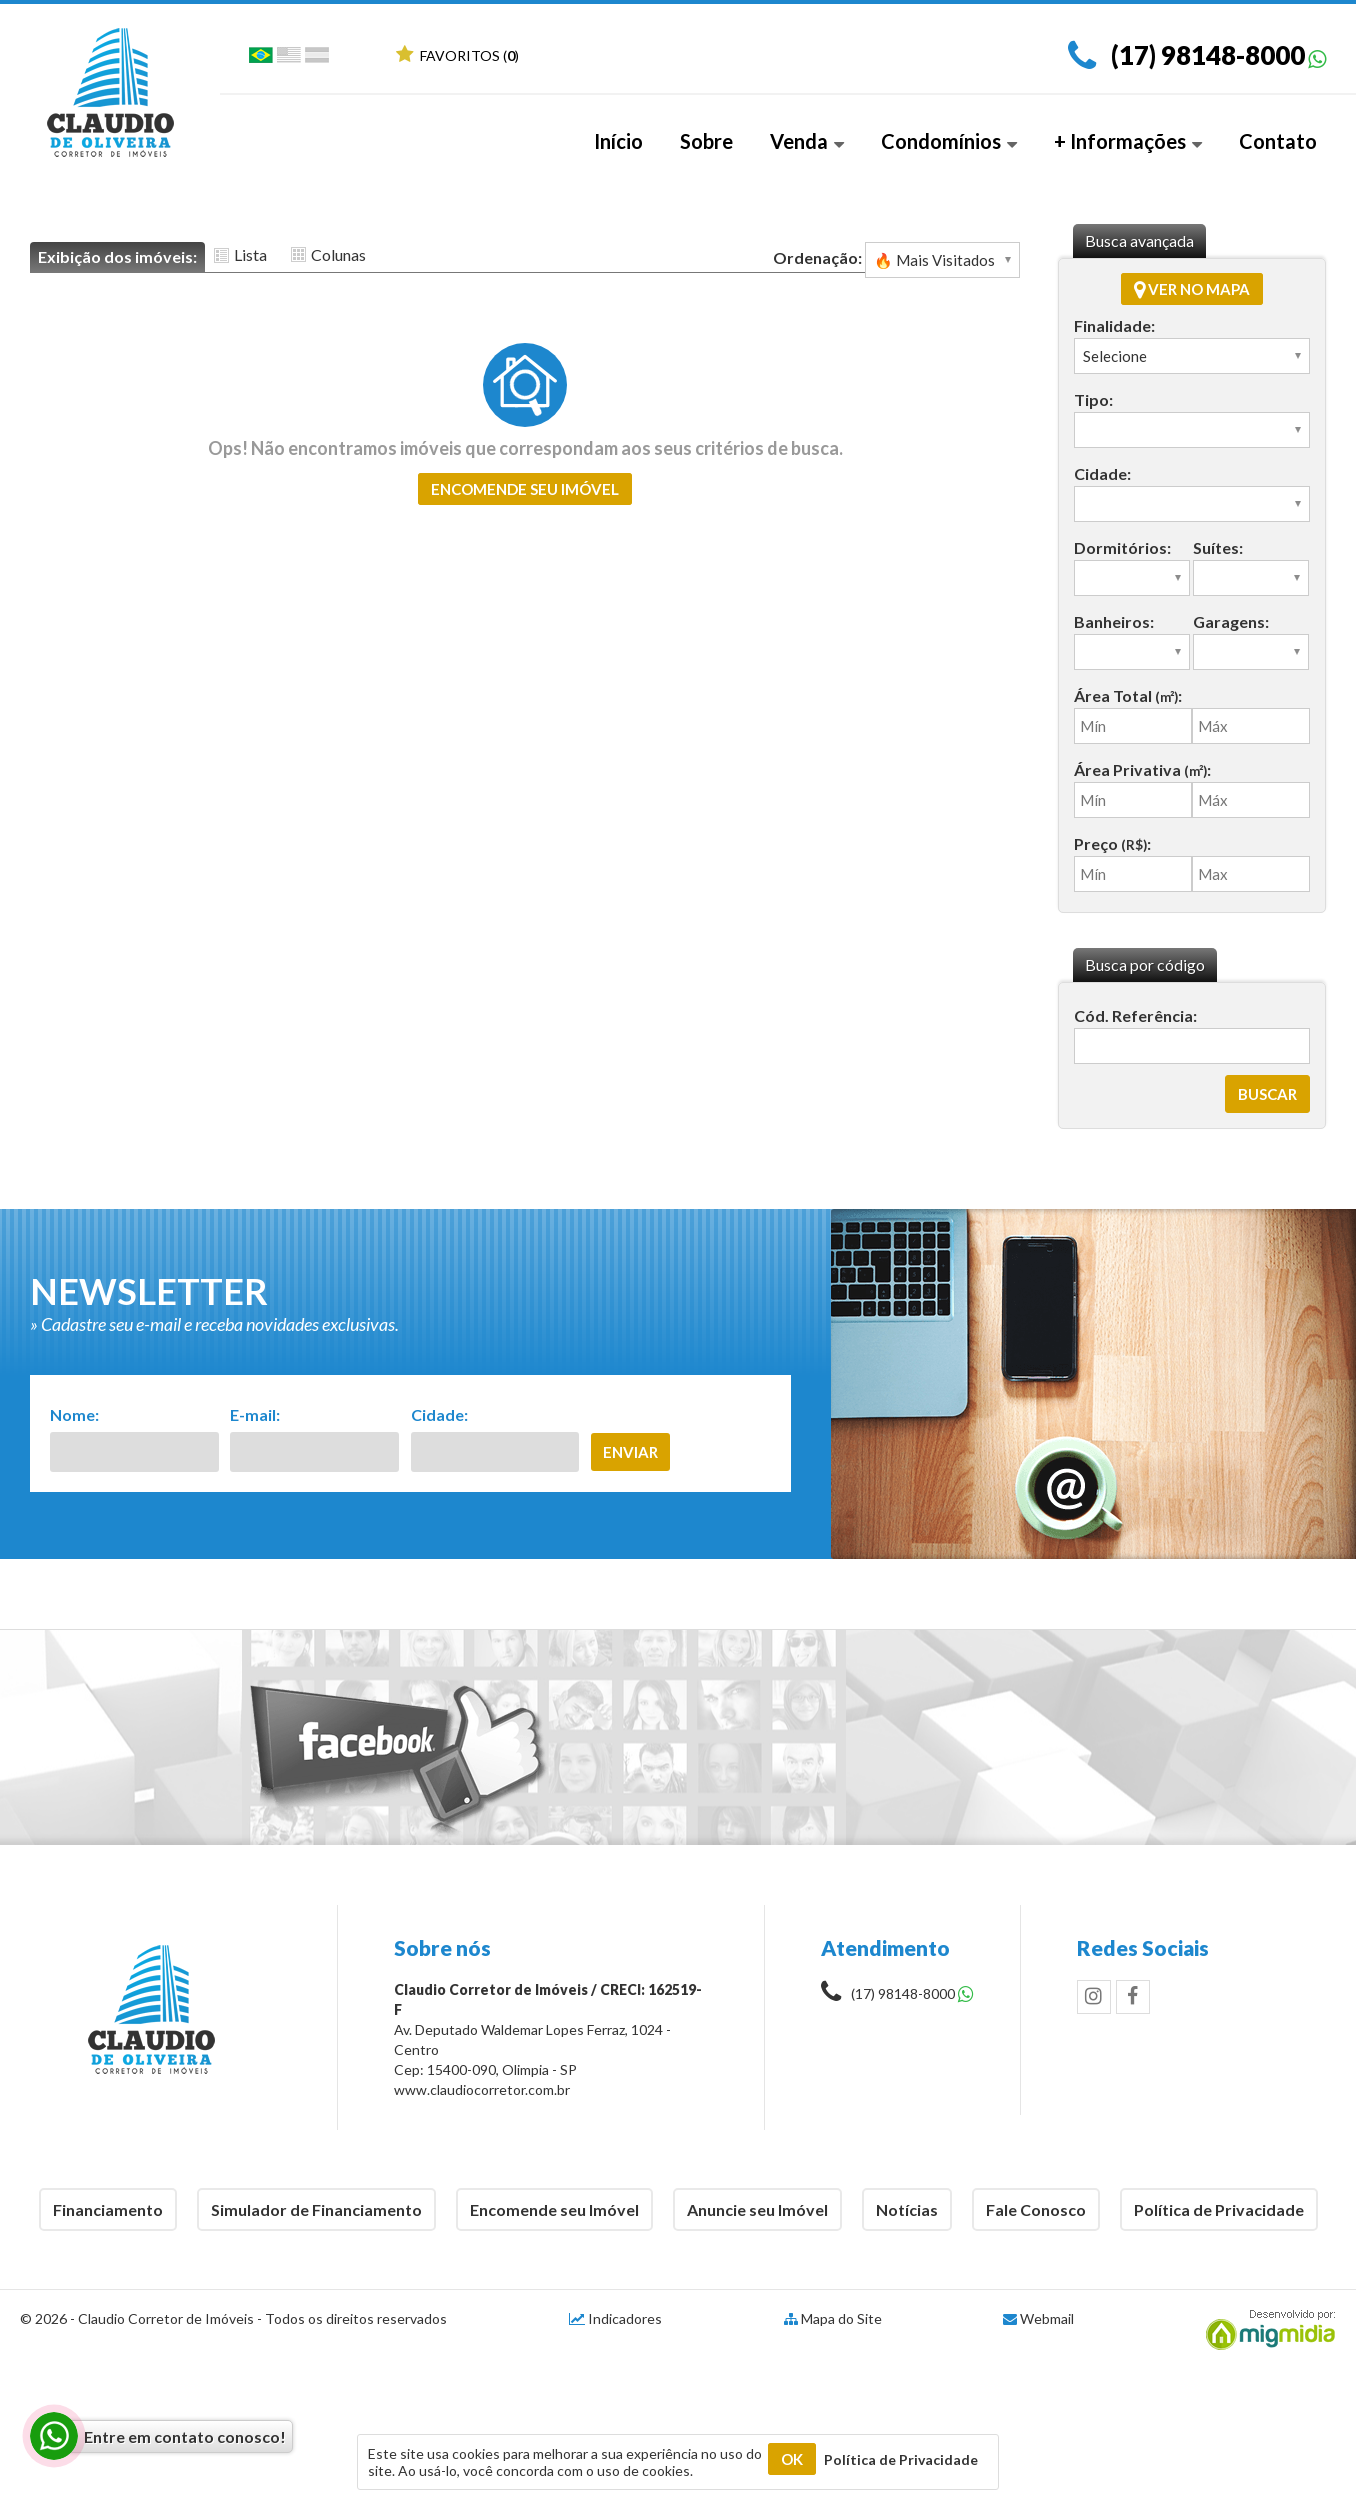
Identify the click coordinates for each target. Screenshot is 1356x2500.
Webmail (1047, 2318)
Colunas (338, 254)
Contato (1278, 141)
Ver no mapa (1192, 289)
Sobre (706, 141)
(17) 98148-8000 (1208, 55)
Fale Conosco (1036, 2209)
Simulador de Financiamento (316, 2209)
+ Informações (1128, 141)
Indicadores (615, 2318)
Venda (807, 141)
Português (261, 59)
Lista (250, 254)
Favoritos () (457, 55)
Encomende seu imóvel (525, 489)
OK (792, 2459)
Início (618, 141)
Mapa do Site (841, 2318)
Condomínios (949, 141)
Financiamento (108, 2209)
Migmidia (1266, 2330)
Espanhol (317, 59)
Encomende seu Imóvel (554, 2209)
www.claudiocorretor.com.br (482, 2089)
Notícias (907, 2209)
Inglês (289, 59)
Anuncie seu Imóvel (757, 2209)
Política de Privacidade (1219, 2209)
